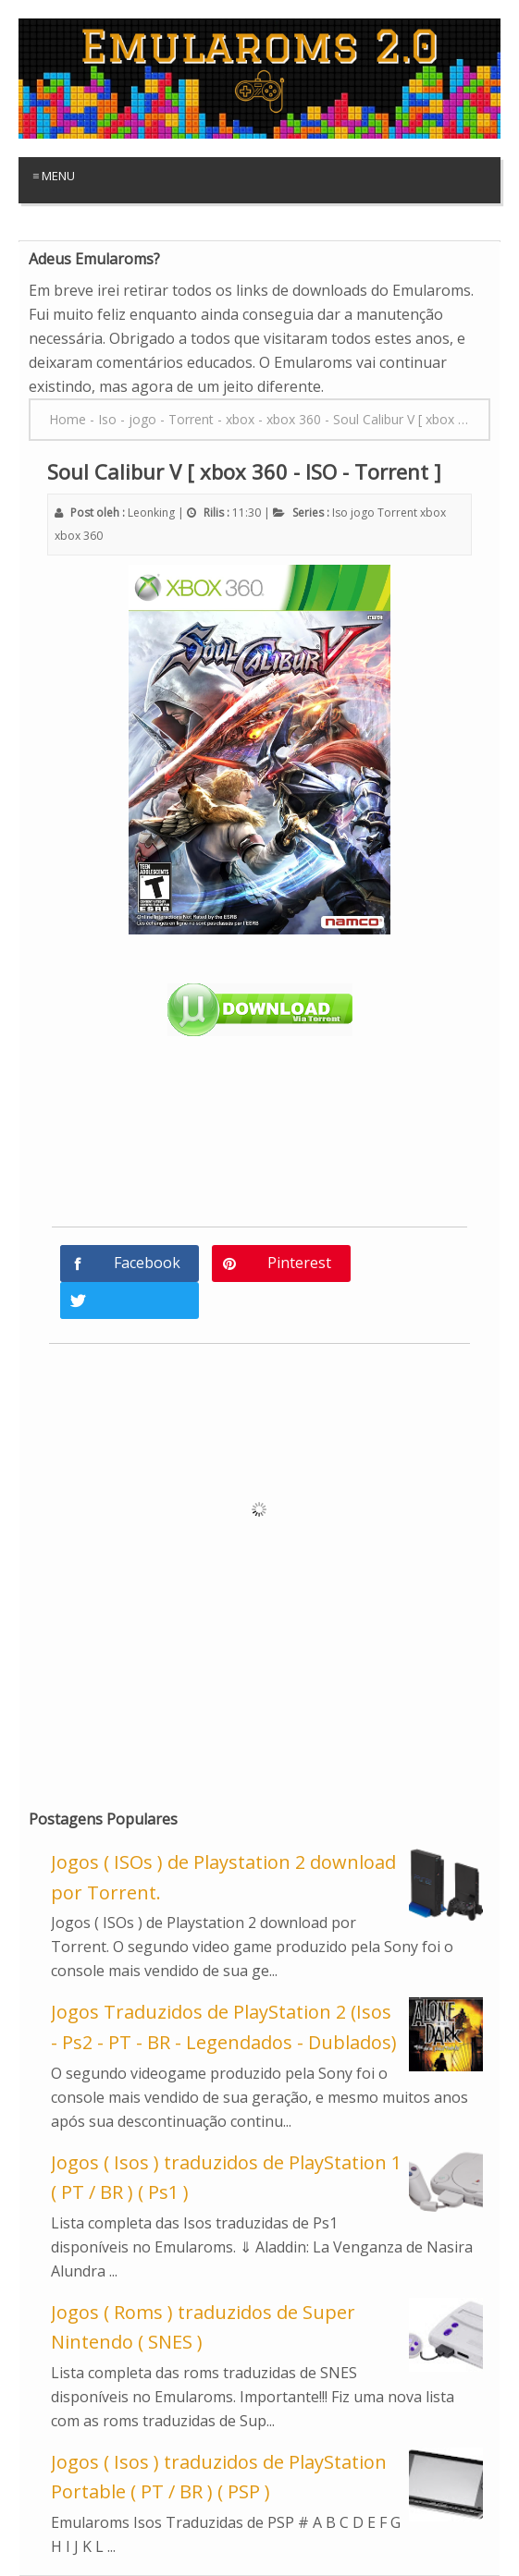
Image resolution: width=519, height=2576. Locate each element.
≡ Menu (53, 175)
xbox (433, 512)
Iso (340, 512)
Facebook (147, 1262)
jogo (363, 512)
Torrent (397, 512)
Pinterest (299, 1262)
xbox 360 (79, 535)
